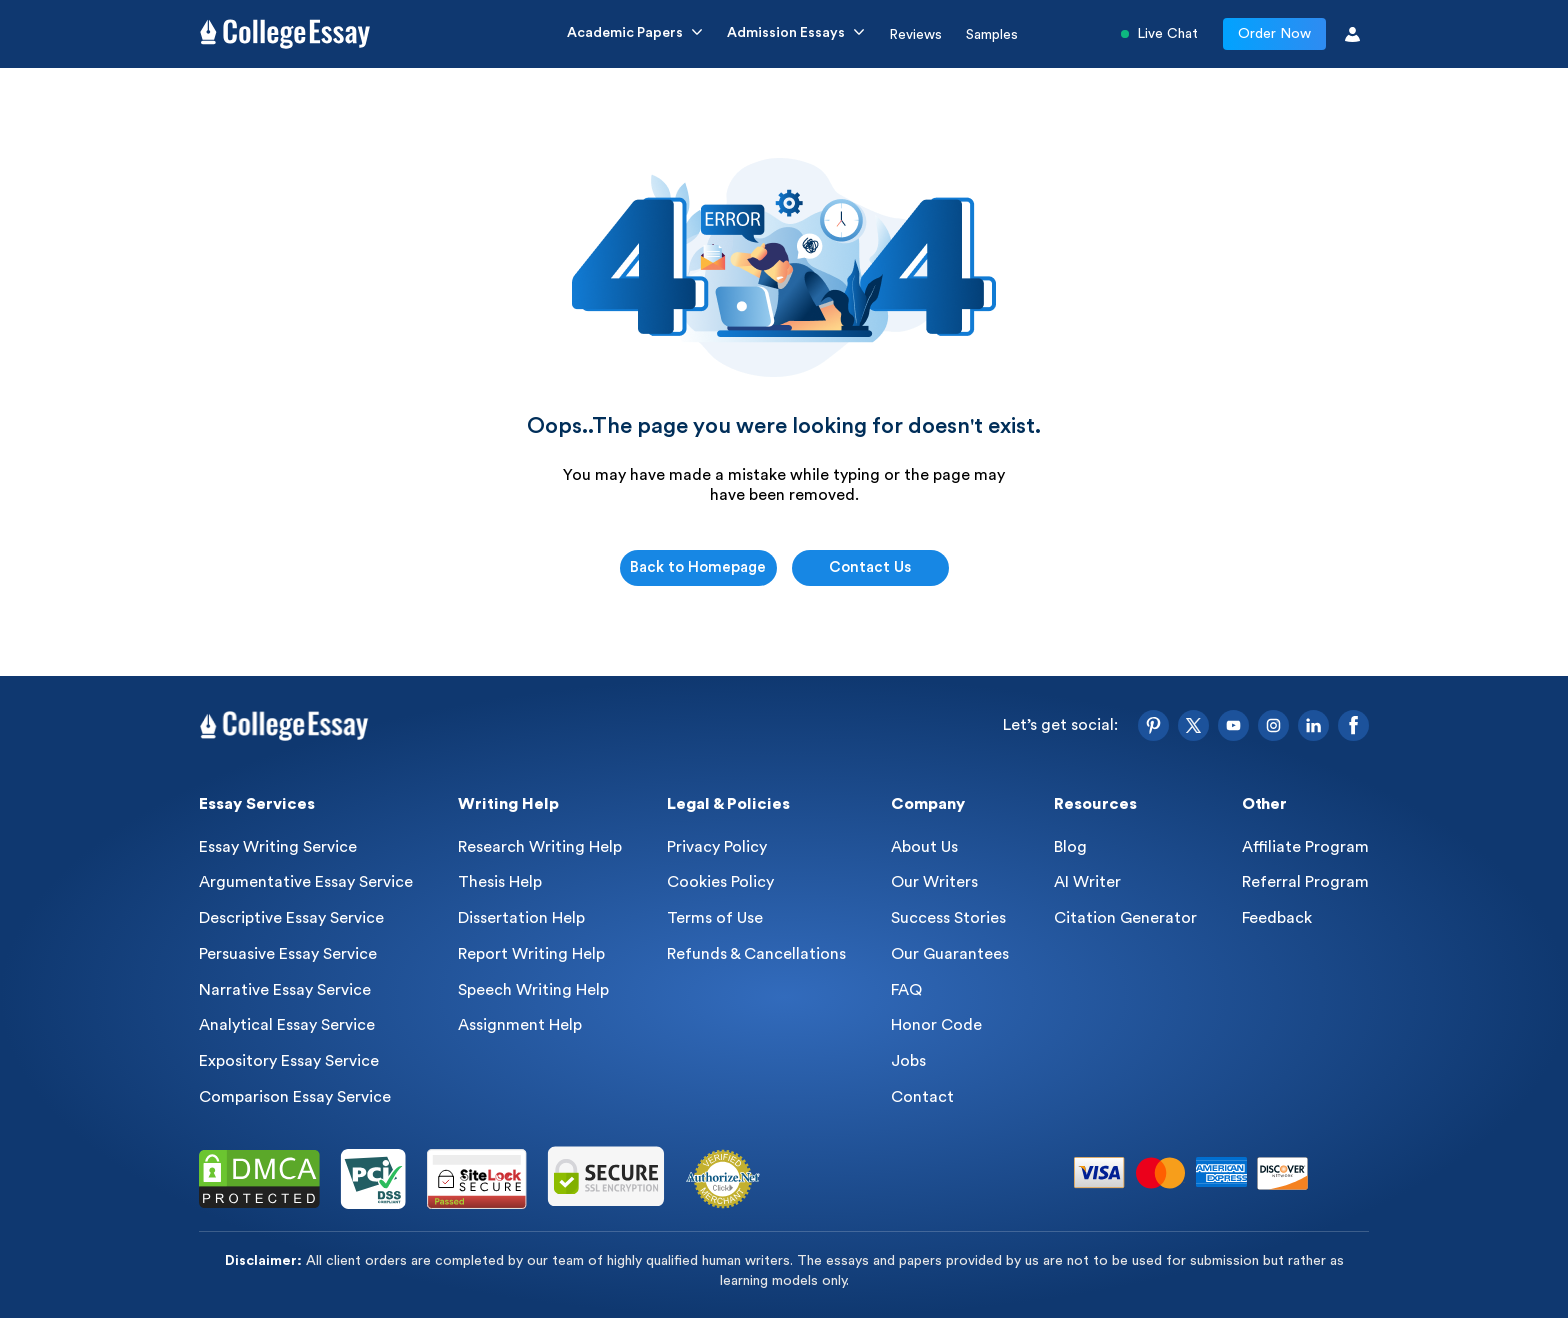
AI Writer (1087, 882)
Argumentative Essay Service (306, 882)
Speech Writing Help (533, 990)
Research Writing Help (540, 847)
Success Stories (948, 918)
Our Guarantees (950, 954)
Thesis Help (500, 882)
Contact (922, 1097)
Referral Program (1305, 882)
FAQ (906, 990)
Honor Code (936, 1025)
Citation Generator (1125, 918)
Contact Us (870, 567)
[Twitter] (1193, 725)
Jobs (908, 1061)
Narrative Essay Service (285, 990)
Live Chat (1159, 34)
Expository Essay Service (289, 1061)
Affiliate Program (1305, 847)
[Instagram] (1273, 725)
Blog (1070, 847)
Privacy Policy (717, 847)
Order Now (1274, 34)
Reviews (915, 35)
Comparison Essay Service (295, 1097)
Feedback (1277, 918)
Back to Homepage (698, 567)
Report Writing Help (531, 954)
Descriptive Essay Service (291, 918)
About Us (924, 847)
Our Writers (934, 882)
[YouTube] (1233, 725)
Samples (992, 35)
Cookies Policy (720, 882)
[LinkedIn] (1313, 725)
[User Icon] (1352, 34)
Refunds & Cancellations (756, 954)
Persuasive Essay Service (288, 954)
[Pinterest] (1153, 725)
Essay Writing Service (278, 847)
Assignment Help (520, 1025)
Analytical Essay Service (287, 1025)
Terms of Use (715, 918)
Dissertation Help (521, 918)
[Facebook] (1353, 725)
